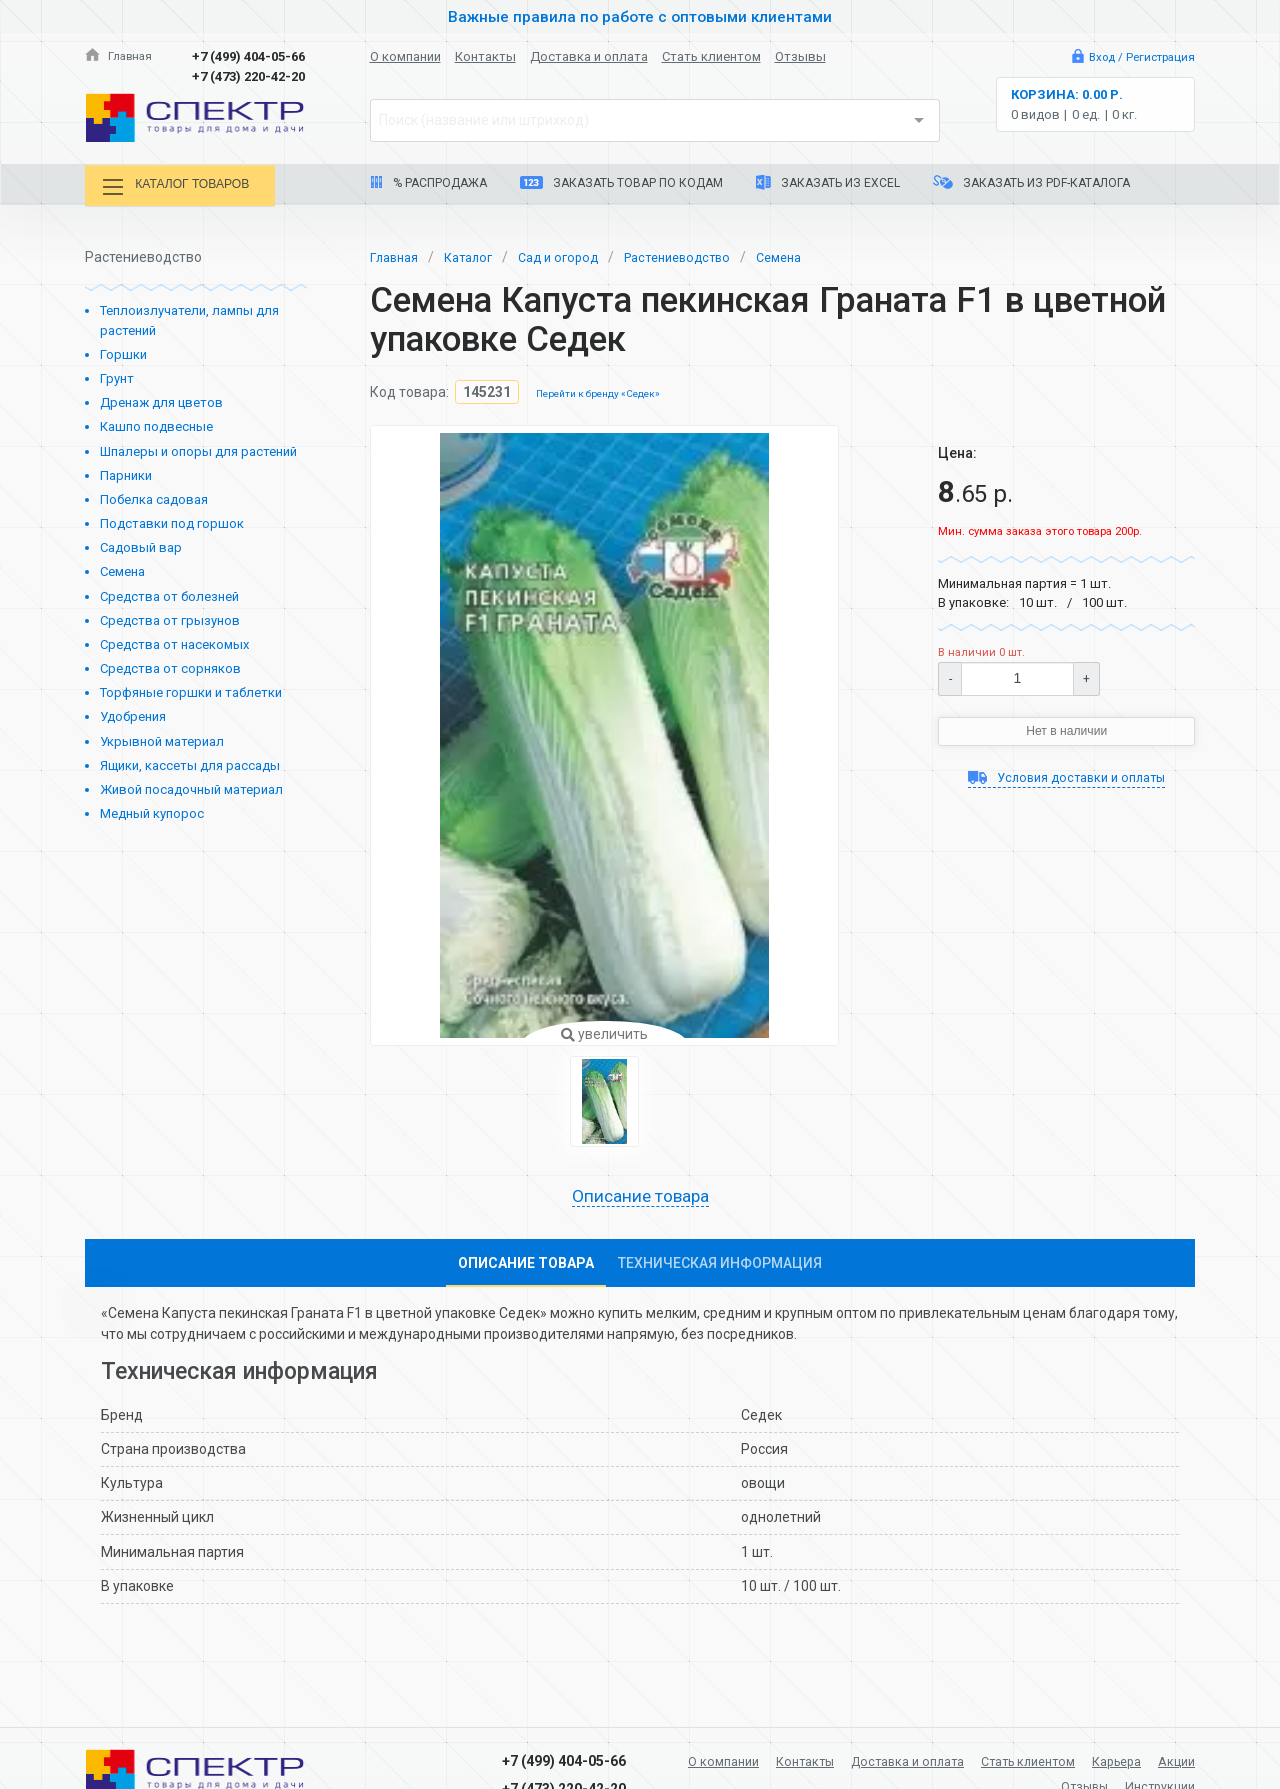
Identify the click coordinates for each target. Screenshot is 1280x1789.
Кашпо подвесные (156, 423)
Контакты (485, 56)
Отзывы (800, 56)
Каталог (476, 253)
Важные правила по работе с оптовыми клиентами (640, 16)
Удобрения (133, 713)
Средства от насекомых (174, 640)
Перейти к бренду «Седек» (606, 390)
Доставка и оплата (589, 56)
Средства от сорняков (170, 664)
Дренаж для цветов (161, 399)
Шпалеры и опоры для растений (198, 447)
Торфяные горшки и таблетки (191, 689)
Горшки (123, 350)
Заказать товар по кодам (621, 183)
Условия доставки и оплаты (1066, 778)
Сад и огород (572, 253)
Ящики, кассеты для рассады (190, 761)
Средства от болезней (169, 592)
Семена (122, 568)
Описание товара (640, 1194)
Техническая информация (720, 1263)
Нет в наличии (1067, 729)
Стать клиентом (711, 56)
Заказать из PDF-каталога (1031, 182)
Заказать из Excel (828, 182)
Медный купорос (152, 809)
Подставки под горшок (172, 519)
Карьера (1166, 1757)
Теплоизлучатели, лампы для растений (189, 317)
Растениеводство (700, 253)
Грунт (117, 375)
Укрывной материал (162, 737)
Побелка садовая (154, 495)
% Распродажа (428, 183)
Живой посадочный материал (191, 785)
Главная (121, 56)
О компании (405, 56)
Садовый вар (141, 544)
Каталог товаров (189, 187)
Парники (126, 471)
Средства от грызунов (170, 616)
